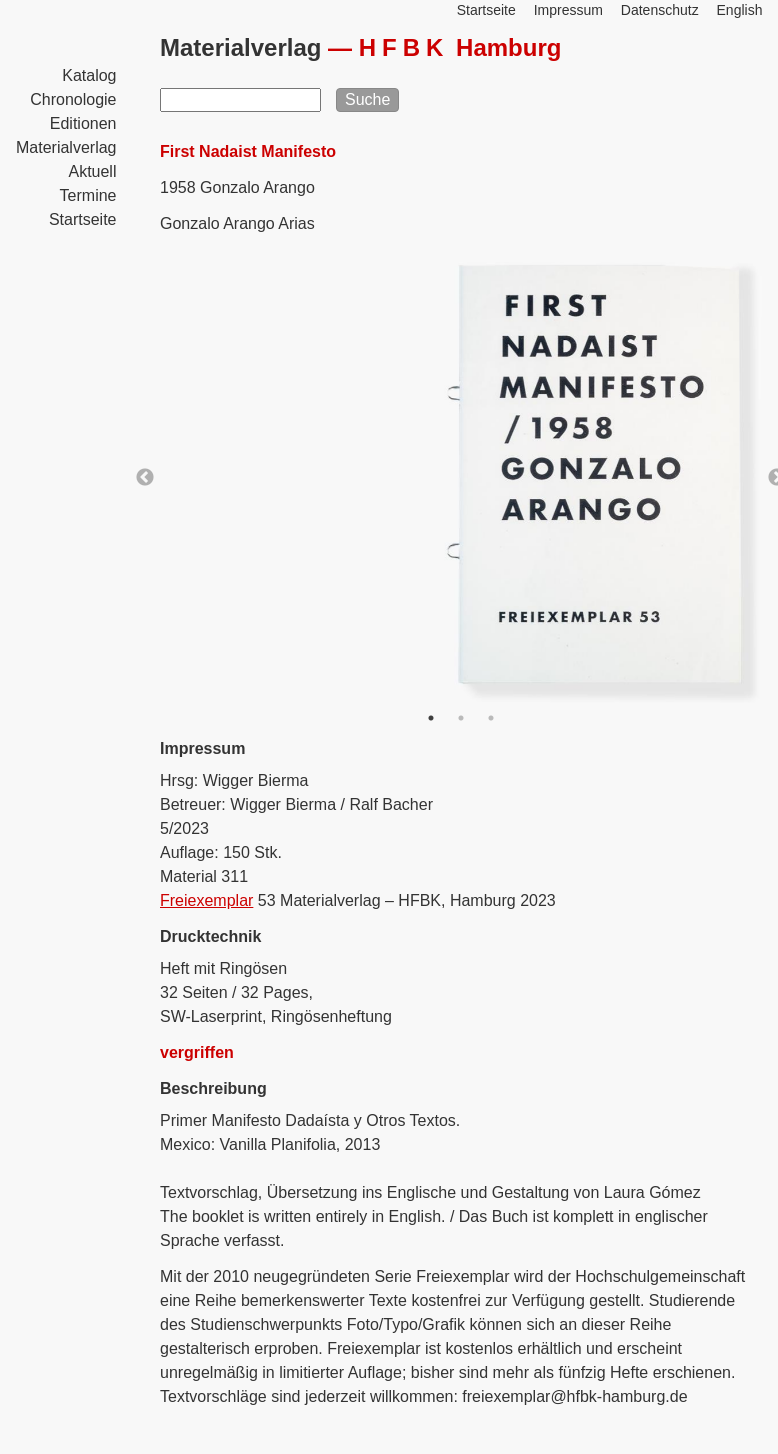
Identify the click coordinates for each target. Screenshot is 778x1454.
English (740, 10)
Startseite (83, 219)
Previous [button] (145, 478)
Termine (88, 195)
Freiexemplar (206, 900)
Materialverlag (66, 147)
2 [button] (461, 718)
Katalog (89, 75)
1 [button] (431, 718)
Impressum (568, 10)
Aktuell (92, 171)
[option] (461, 477)
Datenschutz (660, 10)
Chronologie (73, 99)
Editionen (83, 123)
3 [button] (491, 718)
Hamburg (460, 47)
